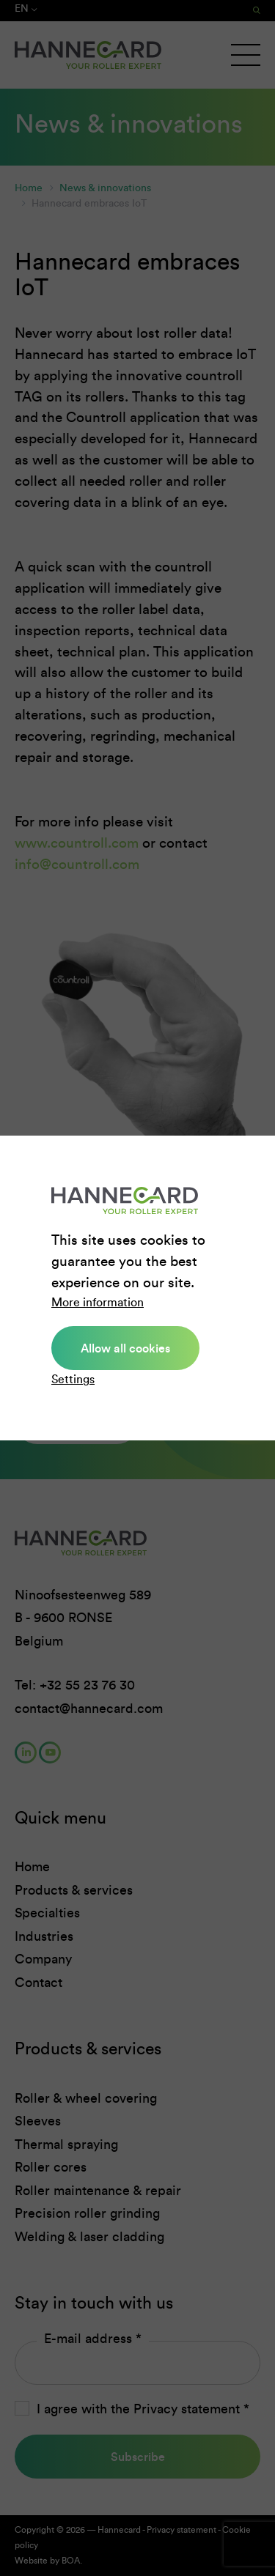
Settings (73, 1379)
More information (97, 1302)
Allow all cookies (125, 1348)
